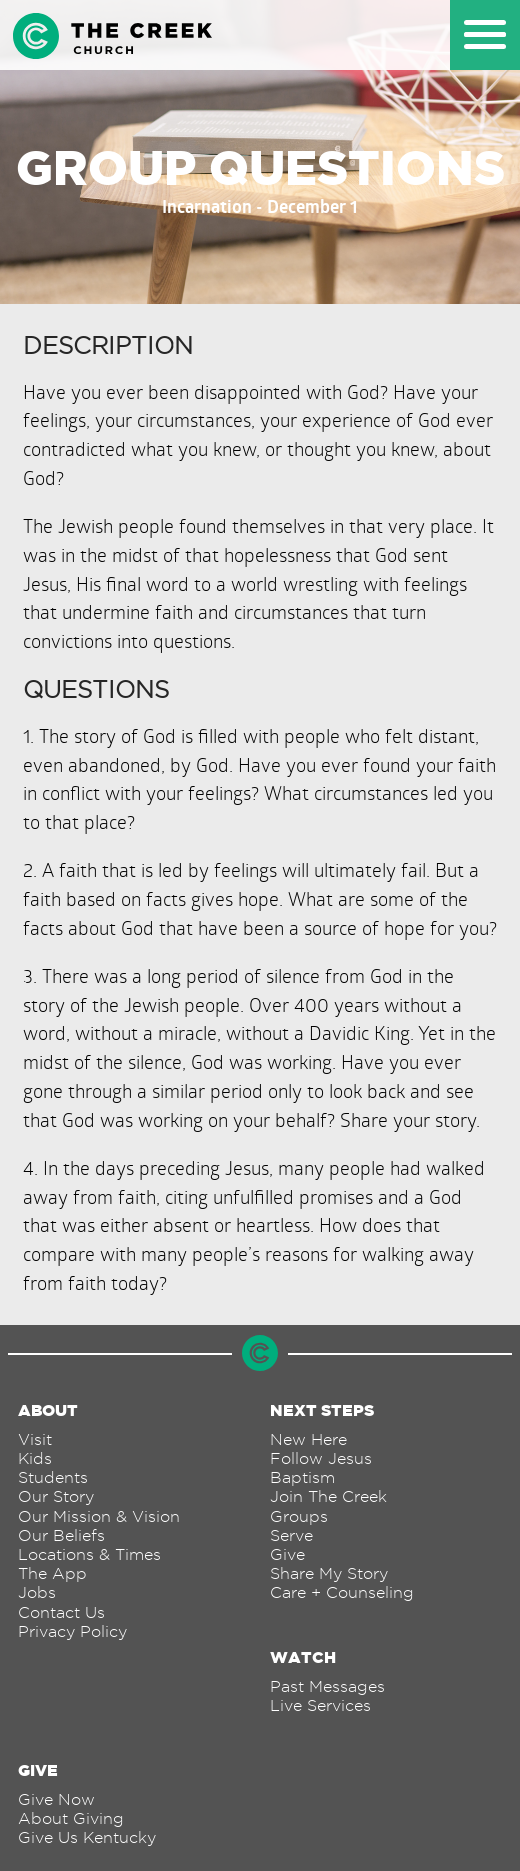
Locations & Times (89, 1554)
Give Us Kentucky (87, 1837)
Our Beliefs (61, 1535)
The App (52, 1573)
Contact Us (61, 1612)
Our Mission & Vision (99, 1516)
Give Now (56, 1799)
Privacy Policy (72, 1631)
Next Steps (322, 1410)
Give (287, 1554)
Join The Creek (328, 1496)
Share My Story (329, 1573)
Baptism (302, 1477)
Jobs (37, 1592)
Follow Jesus (321, 1458)
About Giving (71, 1818)
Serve (291, 1535)
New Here (308, 1439)
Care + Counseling (342, 1592)
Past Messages (327, 1686)
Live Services (320, 1705)
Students (53, 1477)
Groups (299, 1516)
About (48, 1410)
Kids (35, 1458)
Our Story (56, 1496)
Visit (35, 1439)
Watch (303, 1657)
